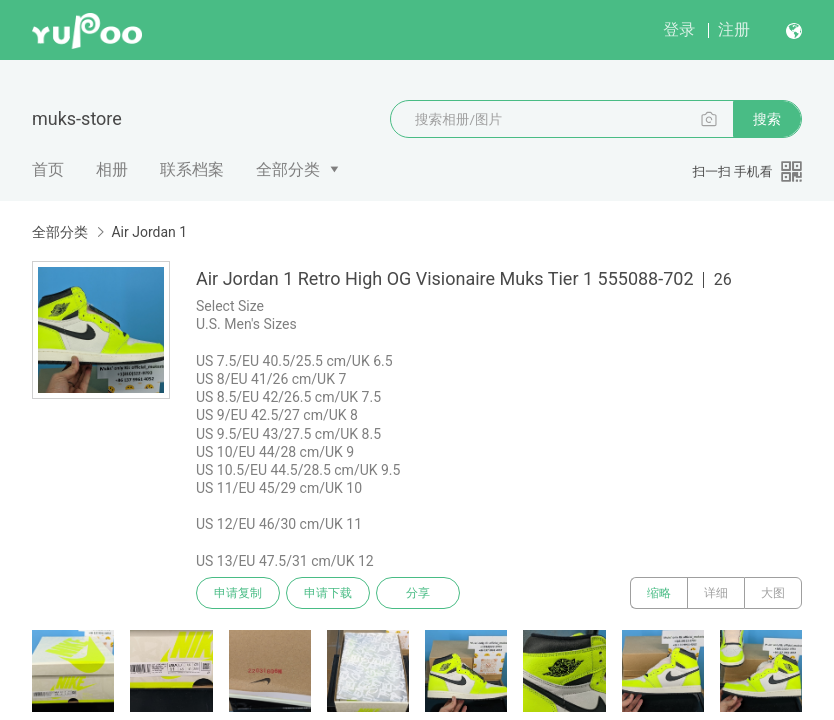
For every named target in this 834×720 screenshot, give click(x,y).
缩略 (659, 593)
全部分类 (288, 169)
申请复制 (238, 593)
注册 (734, 29)
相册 (112, 169)
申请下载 (328, 593)
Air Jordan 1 (149, 232)
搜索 (767, 119)
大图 (773, 593)
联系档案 (192, 169)
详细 (716, 593)
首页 (48, 169)
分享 (418, 593)
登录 (679, 29)
